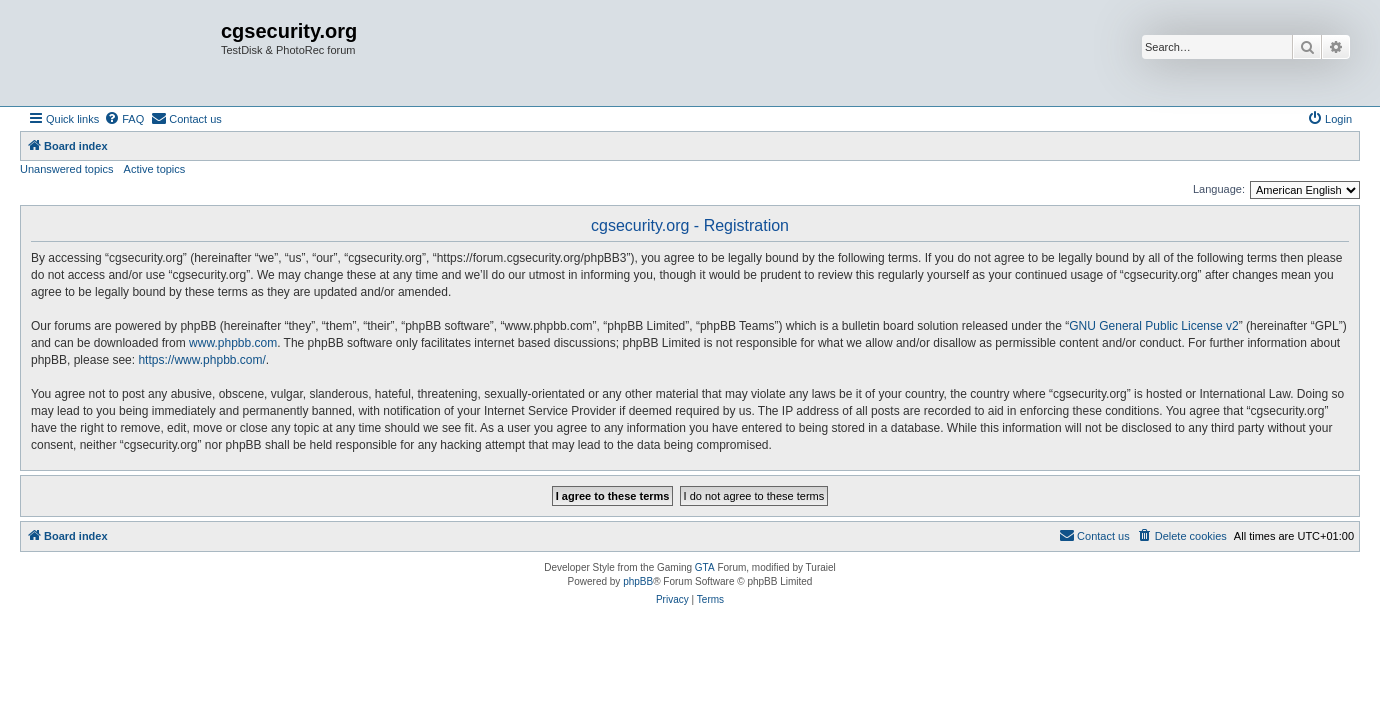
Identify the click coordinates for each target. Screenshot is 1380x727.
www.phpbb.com (233, 343)
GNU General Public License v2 (1153, 326)
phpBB (638, 581)
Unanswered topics (67, 169)
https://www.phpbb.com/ (201, 360)
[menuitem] (124, 119)
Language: (1219, 189)
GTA (705, 567)
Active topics (155, 169)
